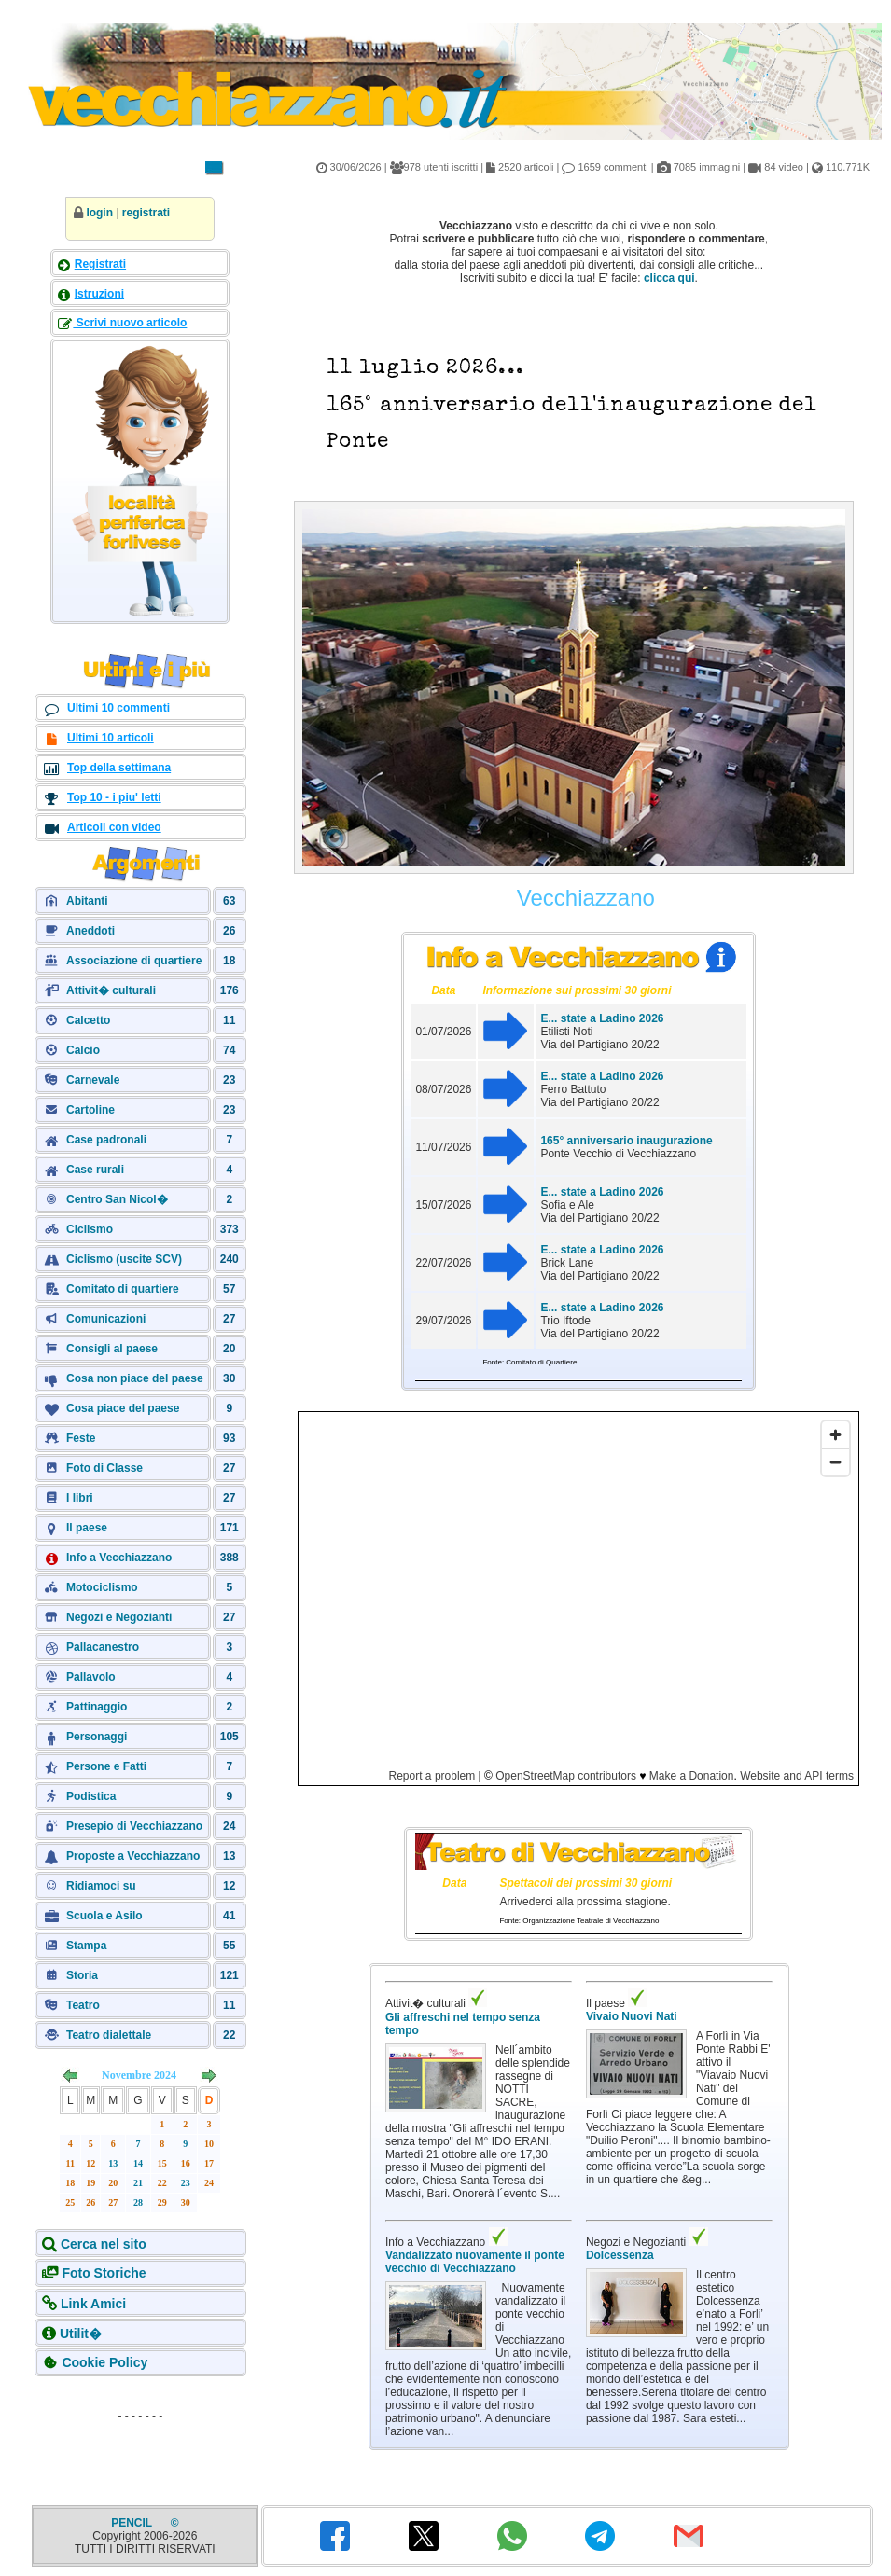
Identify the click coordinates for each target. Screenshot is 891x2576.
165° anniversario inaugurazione (626, 1140)
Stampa (86, 1945)
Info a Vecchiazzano (119, 1557)
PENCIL (133, 2522)
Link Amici (93, 2303)
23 (185, 2183)
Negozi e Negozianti (119, 1617)
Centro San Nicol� (117, 1199)
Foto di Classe (104, 1468)
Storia (82, 1975)
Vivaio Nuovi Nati (631, 2016)
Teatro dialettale (108, 2035)
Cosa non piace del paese (134, 1378)
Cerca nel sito (103, 2244)
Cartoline (90, 1109)
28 (138, 2202)
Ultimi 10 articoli (110, 737)
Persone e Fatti (106, 1766)
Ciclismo (89, 1229)
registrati (146, 212)
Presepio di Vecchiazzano (134, 1826)
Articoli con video (114, 827)
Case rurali (95, 1169)
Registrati (100, 263)
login (99, 212)
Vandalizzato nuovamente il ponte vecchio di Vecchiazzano (474, 2262)
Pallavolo (91, 1676)
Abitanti (87, 900)
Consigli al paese (112, 1348)
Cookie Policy (104, 2362)
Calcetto (88, 1020)
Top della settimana (119, 767)
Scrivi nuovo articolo (130, 322)
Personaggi (96, 1736)
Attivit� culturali (111, 990)
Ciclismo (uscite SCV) (124, 1259)
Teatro (83, 2005)
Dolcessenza (620, 2255)
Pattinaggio (96, 1706)
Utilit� (81, 2333)
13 (113, 2163)
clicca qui (669, 277)
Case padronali (106, 1139)
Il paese (86, 1527)
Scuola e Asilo (104, 1915)
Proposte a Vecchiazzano (133, 1856)
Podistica (91, 1796)
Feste (80, 1438)
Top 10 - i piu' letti (114, 797)
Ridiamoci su (101, 1885)
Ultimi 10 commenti (118, 707)
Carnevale (92, 1080)
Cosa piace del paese (122, 1408)
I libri (79, 1497)
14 (138, 2163)
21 (138, 2183)
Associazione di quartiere (134, 960)
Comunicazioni (106, 1318)
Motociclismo (102, 1587)
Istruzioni (99, 293)
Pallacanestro (102, 1647)
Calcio (83, 1050)
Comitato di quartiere (122, 1288)
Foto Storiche (104, 2272)
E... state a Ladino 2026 (601, 1018)
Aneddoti (90, 930)
